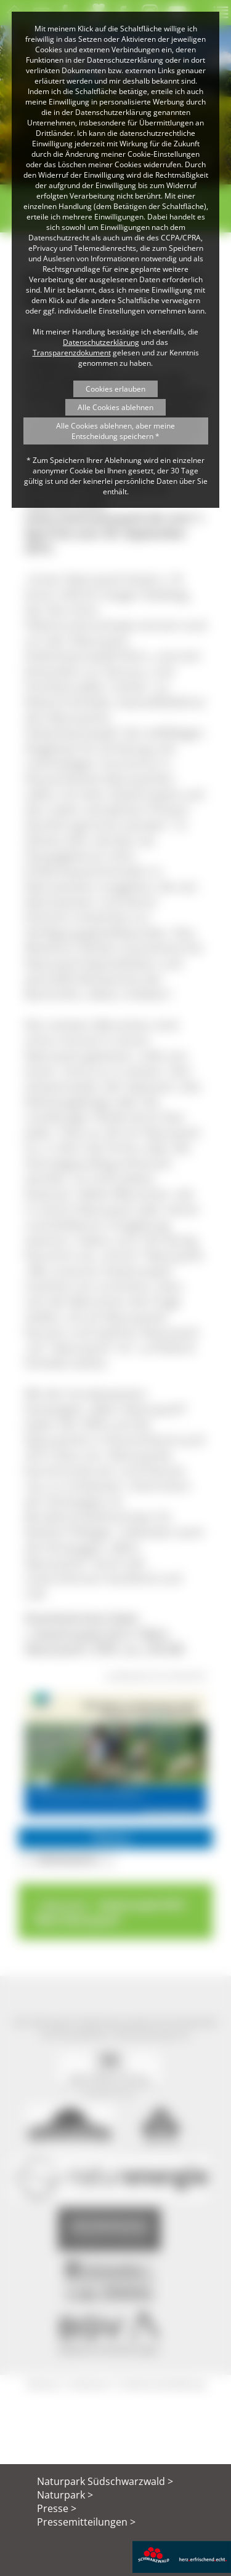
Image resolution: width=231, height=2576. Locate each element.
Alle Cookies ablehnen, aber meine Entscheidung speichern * (115, 431)
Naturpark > (65, 2495)
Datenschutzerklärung (101, 342)
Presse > (56, 2508)
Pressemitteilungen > (86, 2522)
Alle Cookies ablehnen (115, 407)
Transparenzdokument (72, 352)
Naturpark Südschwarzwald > (105, 2481)
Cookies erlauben (115, 389)
